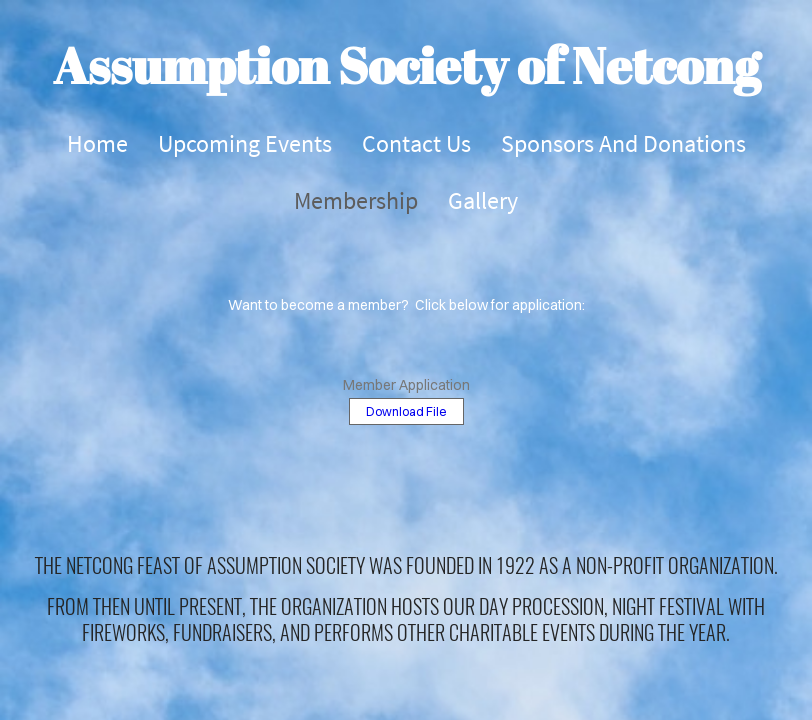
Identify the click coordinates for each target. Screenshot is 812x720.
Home (97, 143)
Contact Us (416, 143)
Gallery (483, 200)
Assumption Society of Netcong (406, 65)
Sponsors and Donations (623, 143)
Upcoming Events (245, 143)
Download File (406, 411)
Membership (356, 200)
